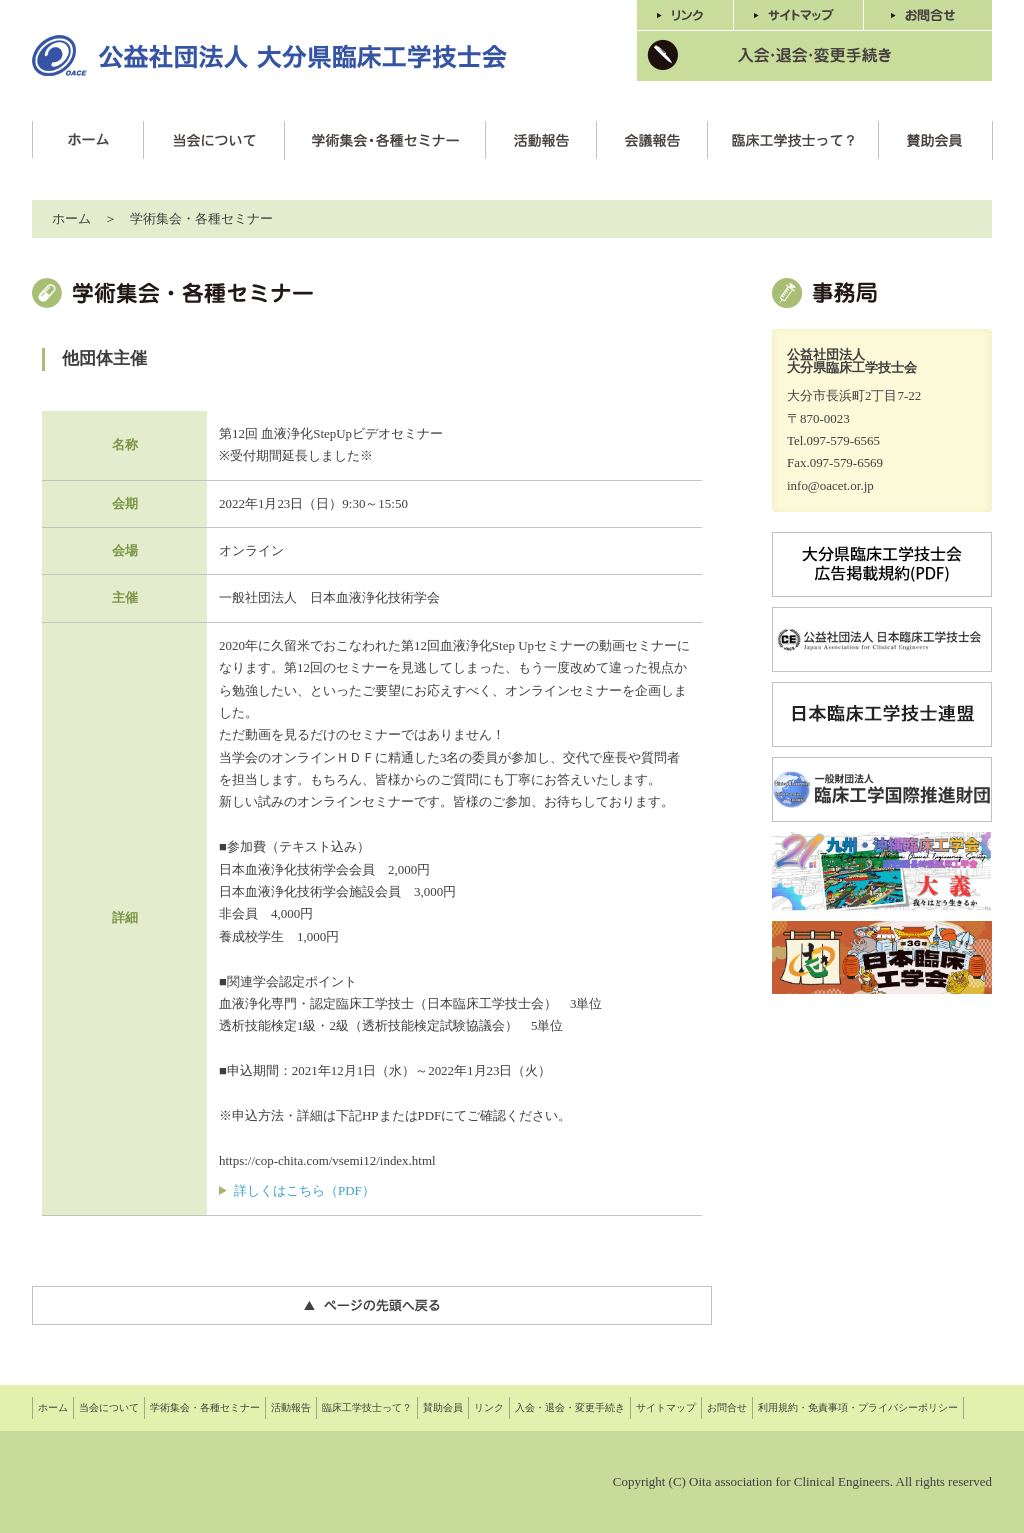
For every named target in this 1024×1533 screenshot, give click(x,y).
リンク (489, 1407)
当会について (109, 1407)
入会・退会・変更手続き (570, 1407)
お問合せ (727, 1407)
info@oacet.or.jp (830, 485)
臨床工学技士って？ (367, 1407)
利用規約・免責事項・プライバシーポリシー (858, 1407)
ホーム (71, 218)
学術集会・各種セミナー (205, 1407)
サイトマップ (666, 1407)
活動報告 (291, 1407)
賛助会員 (443, 1407)
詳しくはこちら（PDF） (304, 1190)
